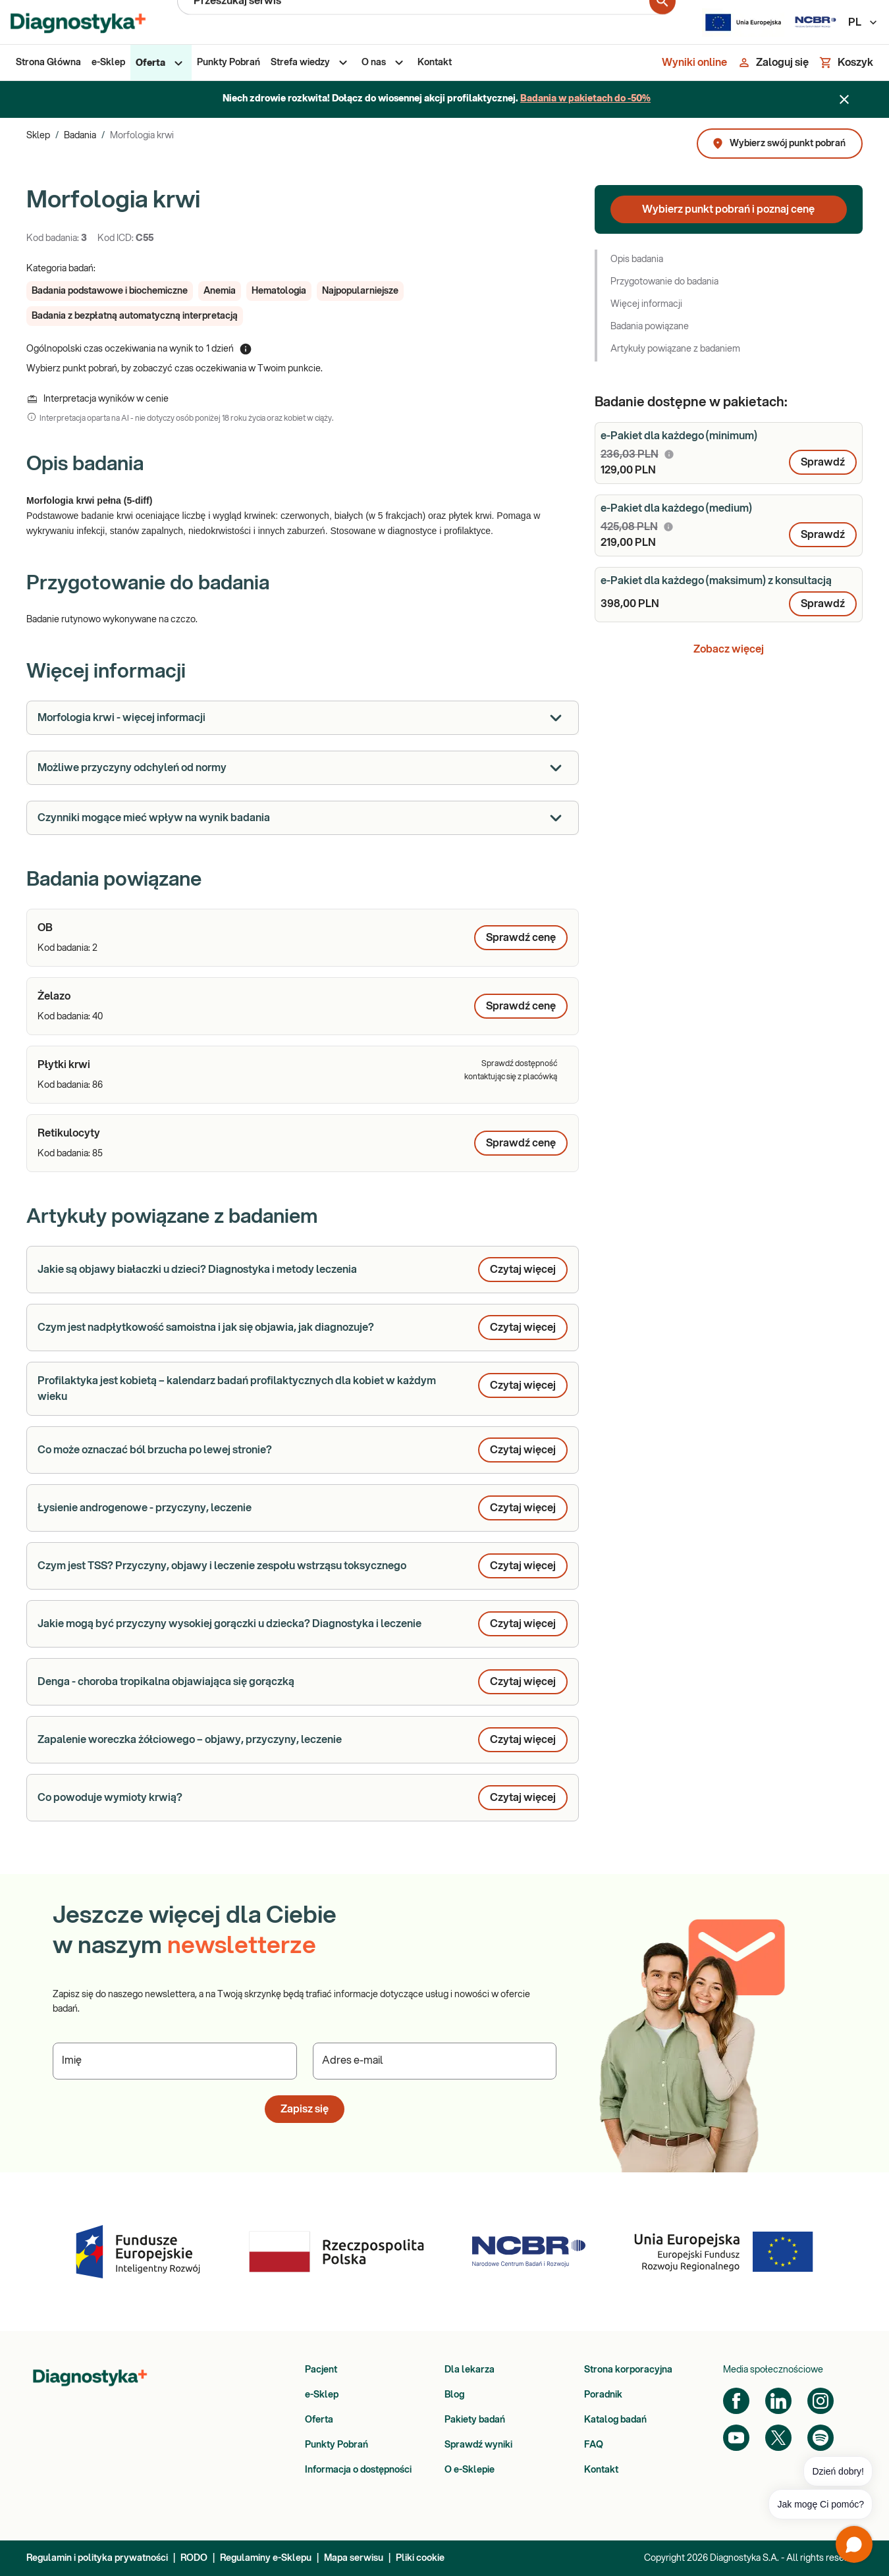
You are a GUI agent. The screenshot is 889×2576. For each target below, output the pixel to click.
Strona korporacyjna (628, 2370)
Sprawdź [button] (823, 462)
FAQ (593, 2445)
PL (863, 22)
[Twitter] (778, 2438)
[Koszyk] (846, 62)
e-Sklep (321, 2395)
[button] (109, 291)
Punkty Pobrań (336, 2445)
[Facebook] (736, 2401)
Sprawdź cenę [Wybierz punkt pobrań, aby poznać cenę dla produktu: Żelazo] (521, 1006)
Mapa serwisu (353, 2558)
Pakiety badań (474, 2420)
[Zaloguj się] (773, 62)
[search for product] (662, 22)
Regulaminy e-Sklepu (265, 2558)
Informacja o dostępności (358, 2470)
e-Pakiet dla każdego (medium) (676, 508)
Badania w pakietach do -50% (585, 98)
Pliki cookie (420, 2558)
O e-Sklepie (469, 2470)
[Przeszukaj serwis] (421, 22)
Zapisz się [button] (305, 2109)
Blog (454, 2395)
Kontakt (601, 2470)
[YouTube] (736, 2438)
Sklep (38, 135)
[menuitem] (48, 62)
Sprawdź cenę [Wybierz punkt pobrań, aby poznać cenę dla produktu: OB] (521, 937)
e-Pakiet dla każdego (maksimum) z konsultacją (716, 581)
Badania (80, 135)
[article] (302, 937)
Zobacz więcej (728, 649)
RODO (193, 2558)
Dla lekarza (469, 2370)
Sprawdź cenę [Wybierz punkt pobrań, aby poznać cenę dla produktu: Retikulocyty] (521, 1143)
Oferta (319, 2420)
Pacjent (321, 2370)
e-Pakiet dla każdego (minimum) (679, 436)
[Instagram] (820, 2401)
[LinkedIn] (778, 2401)
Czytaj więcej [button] (523, 1269)
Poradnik (603, 2395)
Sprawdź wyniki (478, 2445)
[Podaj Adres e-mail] (435, 2061)
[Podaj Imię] (175, 2061)
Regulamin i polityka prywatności (97, 2558)
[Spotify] (820, 2438)
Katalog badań (615, 2420)
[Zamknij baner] (844, 99)
